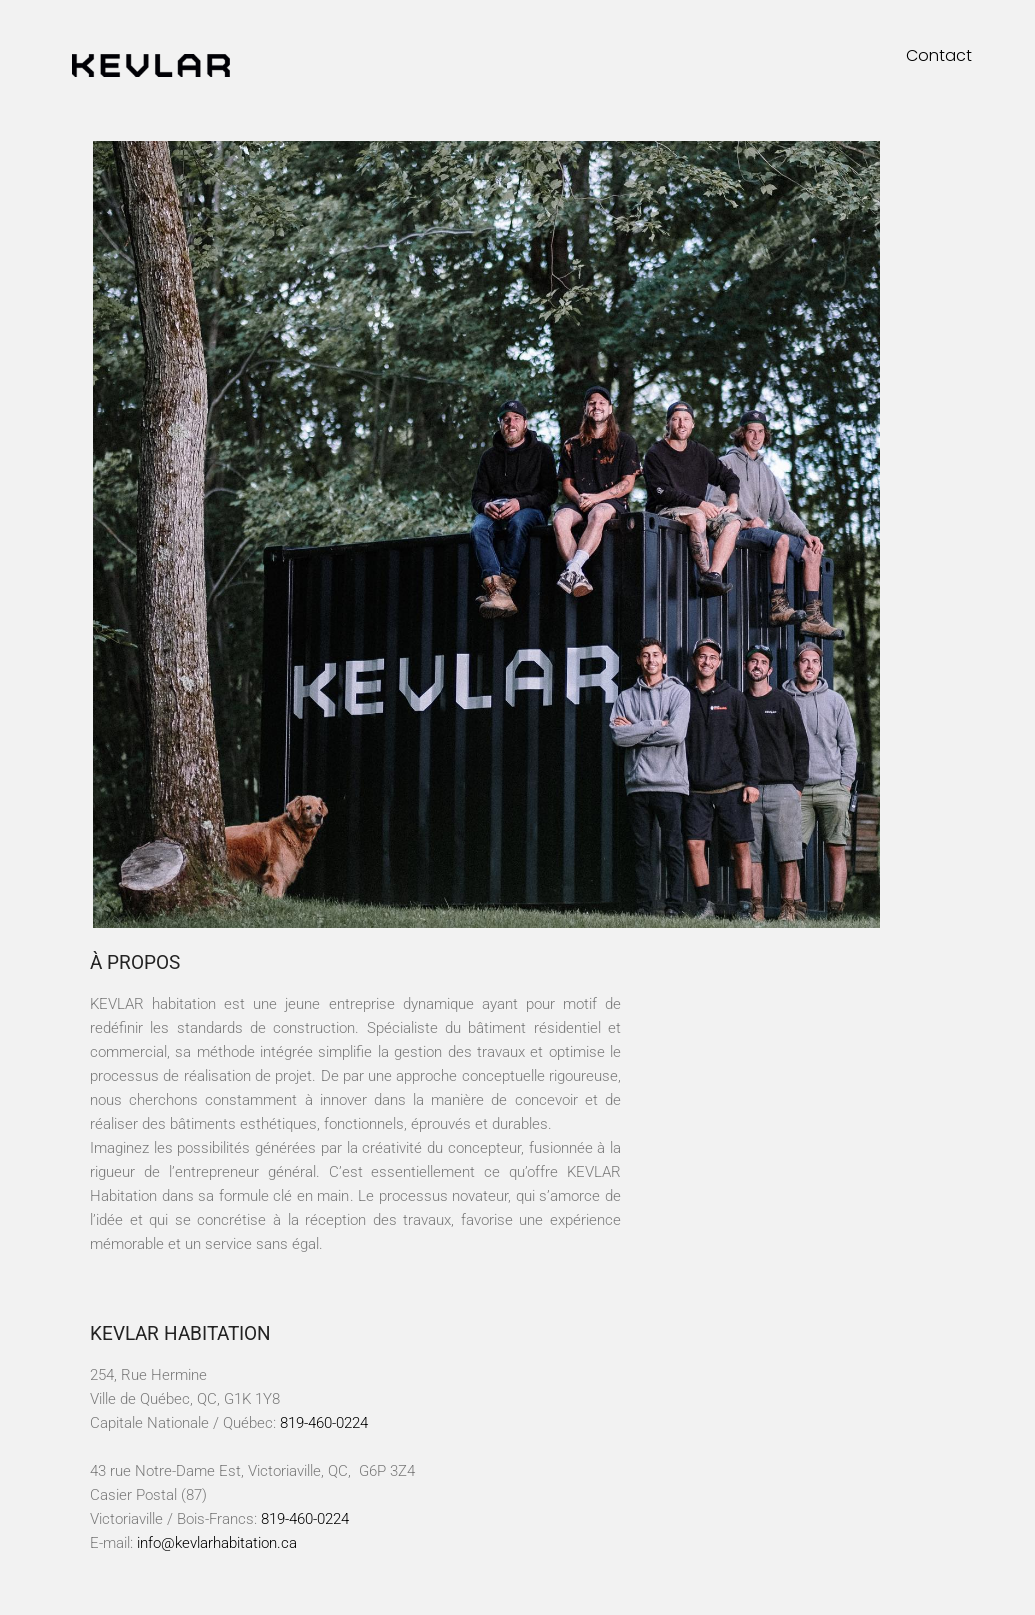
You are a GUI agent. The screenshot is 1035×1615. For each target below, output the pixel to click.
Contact (939, 55)
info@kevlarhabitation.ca (217, 1543)
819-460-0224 (324, 1423)
